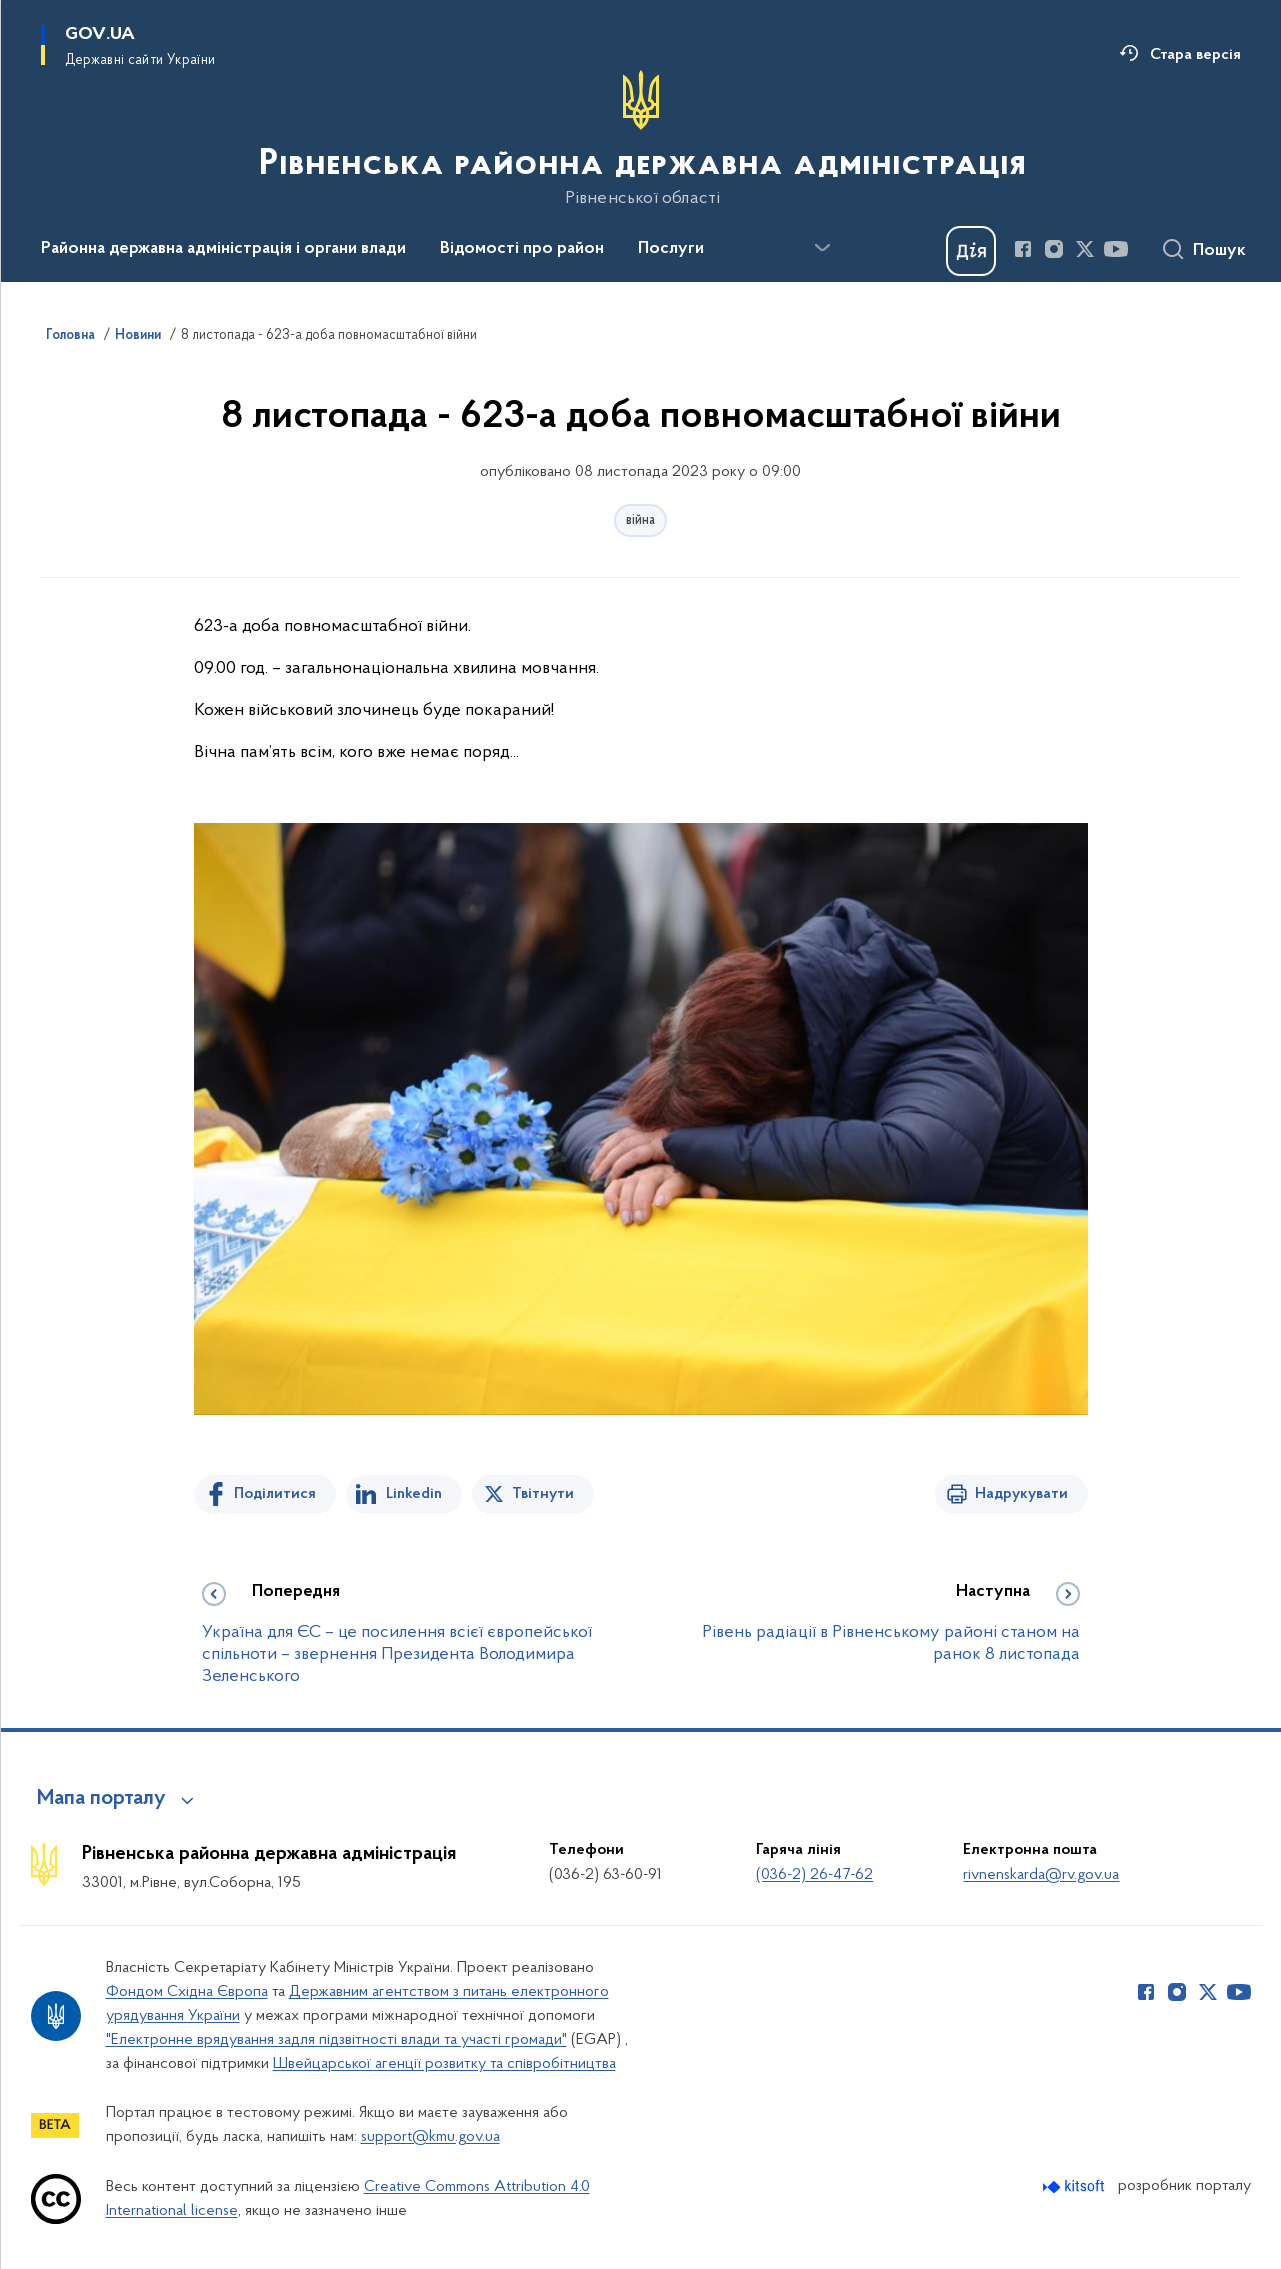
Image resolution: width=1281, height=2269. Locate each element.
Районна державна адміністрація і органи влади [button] (223, 249)
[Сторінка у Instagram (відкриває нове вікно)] (1054, 249)
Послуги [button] (671, 249)
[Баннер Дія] (971, 251)
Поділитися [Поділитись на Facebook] (275, 1494)
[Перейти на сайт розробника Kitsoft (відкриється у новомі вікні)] (1075, 2186)
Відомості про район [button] (522, 249)
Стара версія (1195, 55)
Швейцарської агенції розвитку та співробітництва (444, 2064)
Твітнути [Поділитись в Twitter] (543, 1494)
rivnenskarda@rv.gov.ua (1041, 1875)
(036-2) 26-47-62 (814, 1875)
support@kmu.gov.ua (430, 2137)
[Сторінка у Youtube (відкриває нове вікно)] (1116, 249)
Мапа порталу (101, 1799)
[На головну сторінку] (640, 139)
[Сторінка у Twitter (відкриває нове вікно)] (1085, 249)
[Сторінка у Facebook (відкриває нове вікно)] (1023, 249)
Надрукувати (1021, 1494)
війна (640, 520)
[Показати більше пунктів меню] (823, 248)
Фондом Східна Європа (187, 1992)
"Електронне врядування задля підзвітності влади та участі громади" (336, 2040)
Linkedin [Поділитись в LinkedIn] (414, 1494)
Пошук (1219, 251)
